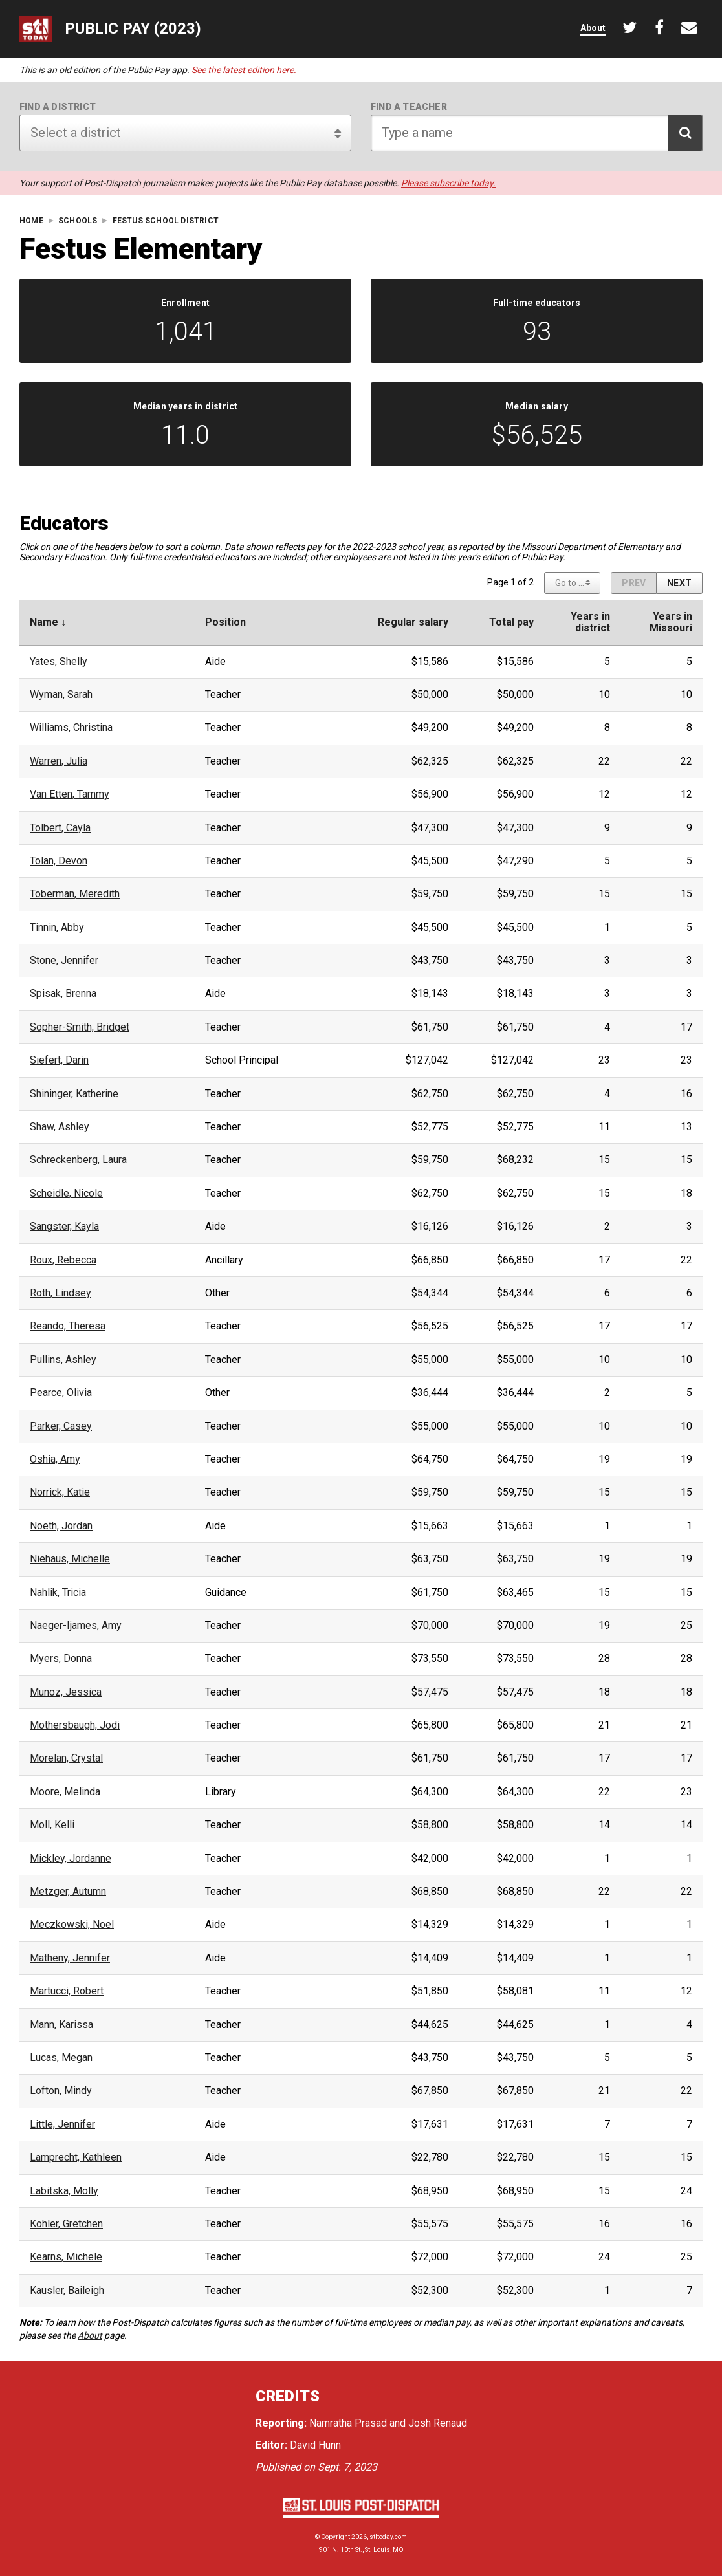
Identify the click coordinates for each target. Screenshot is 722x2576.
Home (31, 221)
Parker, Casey (61, 1426)
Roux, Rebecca (63, 1260)
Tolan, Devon (58, 861)
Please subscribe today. (448, 183)
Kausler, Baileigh (67, 2291)
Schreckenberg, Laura (78, 1160)
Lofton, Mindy (61, 2091)
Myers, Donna (61, 1659)
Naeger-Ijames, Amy (76, 1626)
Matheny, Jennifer (70, 1958)
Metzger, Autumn (68, 1891)
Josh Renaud (437, 2423)
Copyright (335, 2536)
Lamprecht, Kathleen (76, 2157)
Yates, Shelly (58, 662)
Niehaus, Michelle (70, 1559)
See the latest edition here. (243, 70)
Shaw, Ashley (59, 1127)
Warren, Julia (58, 761)
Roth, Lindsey (60, 1293)
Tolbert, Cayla (60, 828)
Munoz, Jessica (66, 1692)
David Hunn (315, 2445)
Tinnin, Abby (57, 927)
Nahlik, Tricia (58, 1593)
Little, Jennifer (62, 2124)
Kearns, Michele (66, 2257)
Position (225, 622)
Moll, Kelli (52, 1825)
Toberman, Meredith (75, 894)
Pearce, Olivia (61, 1393)
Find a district (57, 107)
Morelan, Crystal (66, 1758)
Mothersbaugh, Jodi (75, 1725)
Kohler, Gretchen (66, 2224)
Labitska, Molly (64, 2191)
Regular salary (413, 622)
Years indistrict (590, 622)
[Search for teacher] (537, 133)
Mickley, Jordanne (70, 1858)
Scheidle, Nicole (66, 1193)
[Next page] (679, 583)
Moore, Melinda (65, 1792)
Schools (77, 221)
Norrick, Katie (60, 1492)
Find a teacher (409, 107)
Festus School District (166, 221)
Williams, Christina (71, 728)
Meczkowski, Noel (72, 1924)
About (90, 2335)
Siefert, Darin (59, 1060)
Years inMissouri (671, 622)
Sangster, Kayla (64, 1226)
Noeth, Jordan (61, 1526)
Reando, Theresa (67, 1326)
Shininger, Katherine (74, 1094)
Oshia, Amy (55, 1459)
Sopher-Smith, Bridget (79, 1027)
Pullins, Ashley (63, 1360)
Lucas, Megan (61, 2058)
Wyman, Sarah (61, 695)
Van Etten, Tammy (69, 794)
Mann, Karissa (61, 2025)
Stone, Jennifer (64, 960)
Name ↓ (48, 622)
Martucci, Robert (67, 1991)
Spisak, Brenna (63, 993)
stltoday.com (388, 2536)
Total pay (511, 622)
